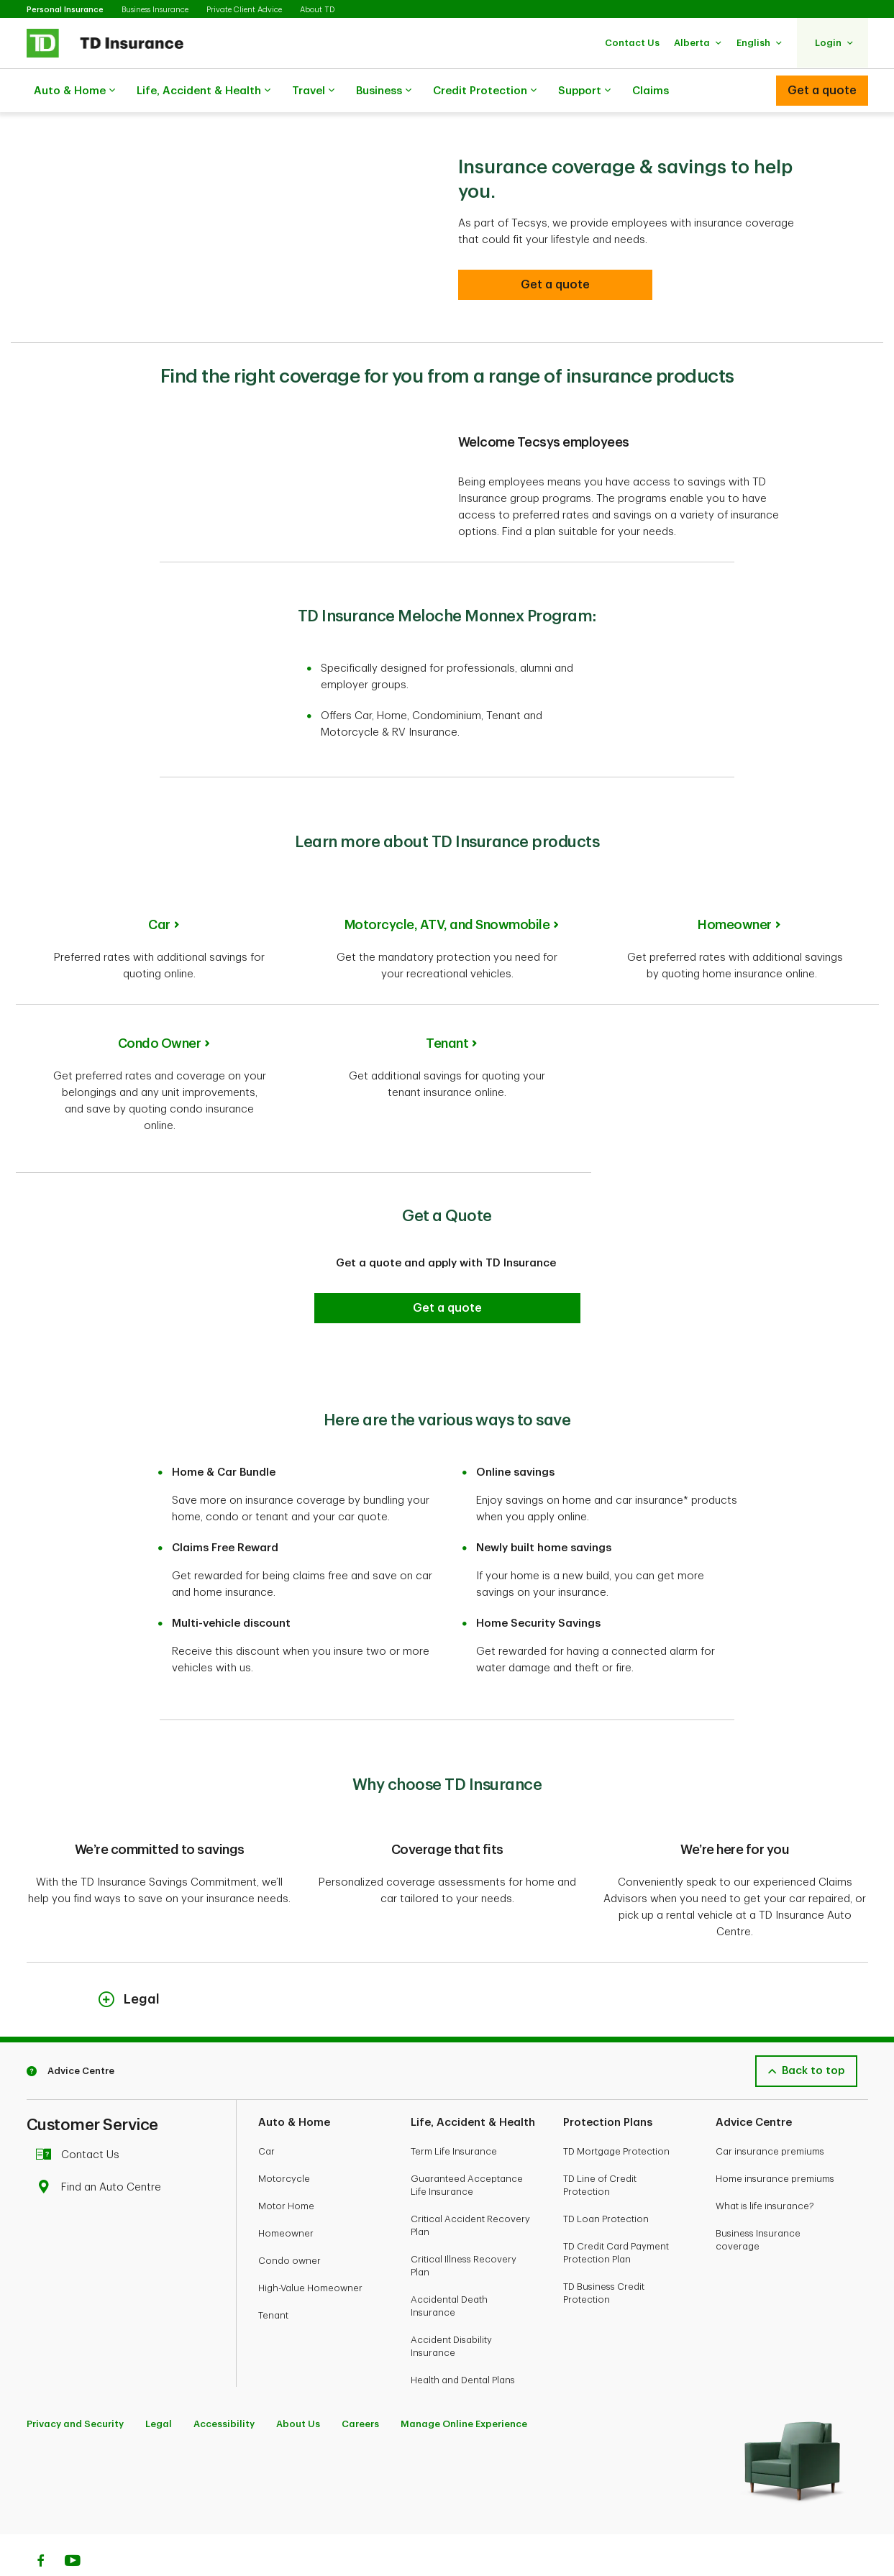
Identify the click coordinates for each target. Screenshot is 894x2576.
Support (584, 91)
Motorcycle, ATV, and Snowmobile (447, 888)
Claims (650, 91)
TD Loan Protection (606, 2183)
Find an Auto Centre (102, 2151)
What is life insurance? (765, 2170)
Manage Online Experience (464, 2388)
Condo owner (289, 2224)
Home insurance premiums (775, 2142)
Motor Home (286, 2170)
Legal (158, 2388)
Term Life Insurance (454, 2115)
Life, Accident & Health (203, 91)
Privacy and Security (75, 2388)
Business (383, 91)
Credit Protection (485, 91)
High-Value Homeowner (310, 2252)
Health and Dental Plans (463, 2344)
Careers (360, 2388)
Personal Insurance (65, 10)
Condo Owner (159, 1007)
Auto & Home (74, 91)
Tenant (447, 1007)
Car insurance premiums (770, 2115)
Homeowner (735, 888)
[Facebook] (40, 2526)
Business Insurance (155, 10)
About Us (298, 2388)
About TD (317, 10)
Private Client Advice (244, 10)
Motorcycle (284, 2142)
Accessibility (224, 2388)
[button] (632, 43)
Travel (313, 91)
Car (159, 888)
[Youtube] (73, 2526)
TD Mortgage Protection (616, 2115)
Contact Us (81, 2119)
